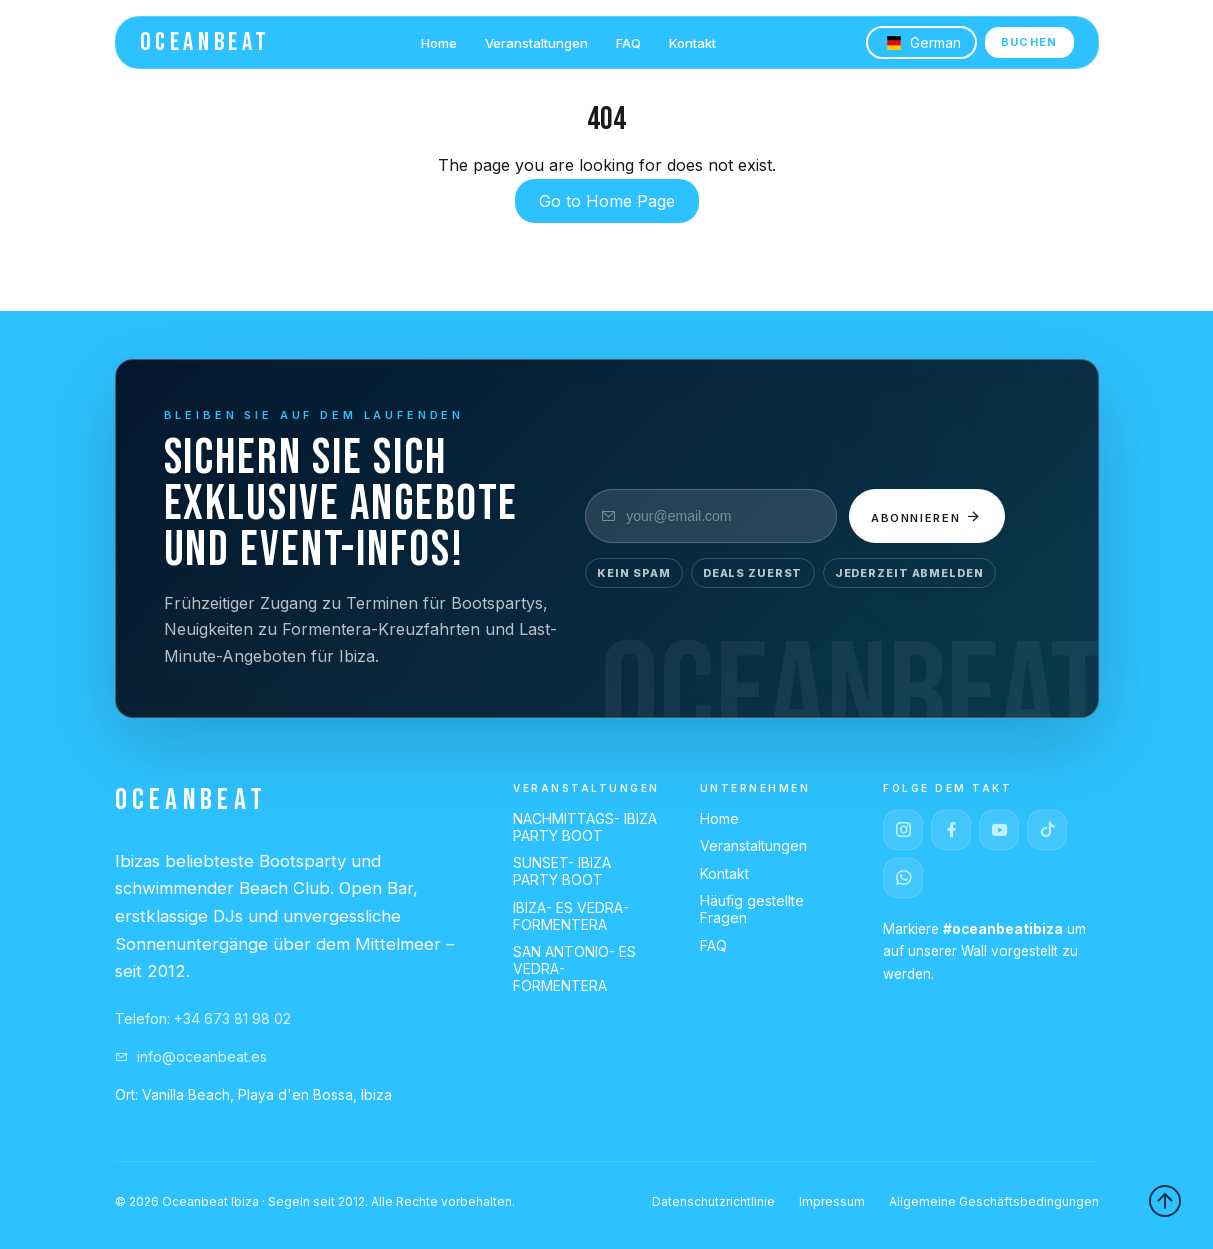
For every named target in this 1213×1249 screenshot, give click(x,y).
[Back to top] (1165, 1201)
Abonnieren (927, 516)
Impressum (832, 1201)
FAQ (628, 43)
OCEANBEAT (205, 42)
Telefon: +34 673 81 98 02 (203, 1018)
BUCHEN (1029, 42)
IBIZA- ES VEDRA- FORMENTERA (571, 916)
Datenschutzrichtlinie (713, 1201)
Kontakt (692, 43)
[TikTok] (1047, 830)
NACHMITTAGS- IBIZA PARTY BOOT (585, 827)
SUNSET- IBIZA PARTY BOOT (562, 871)
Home (439, 43)
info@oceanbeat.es (191, 1056)
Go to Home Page (607, 201)
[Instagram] (903, 830)
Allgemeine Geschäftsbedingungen (994, 1201)
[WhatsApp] (903, 878)
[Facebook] (951, 830)
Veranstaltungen (536, 43)
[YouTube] (999, 830)
